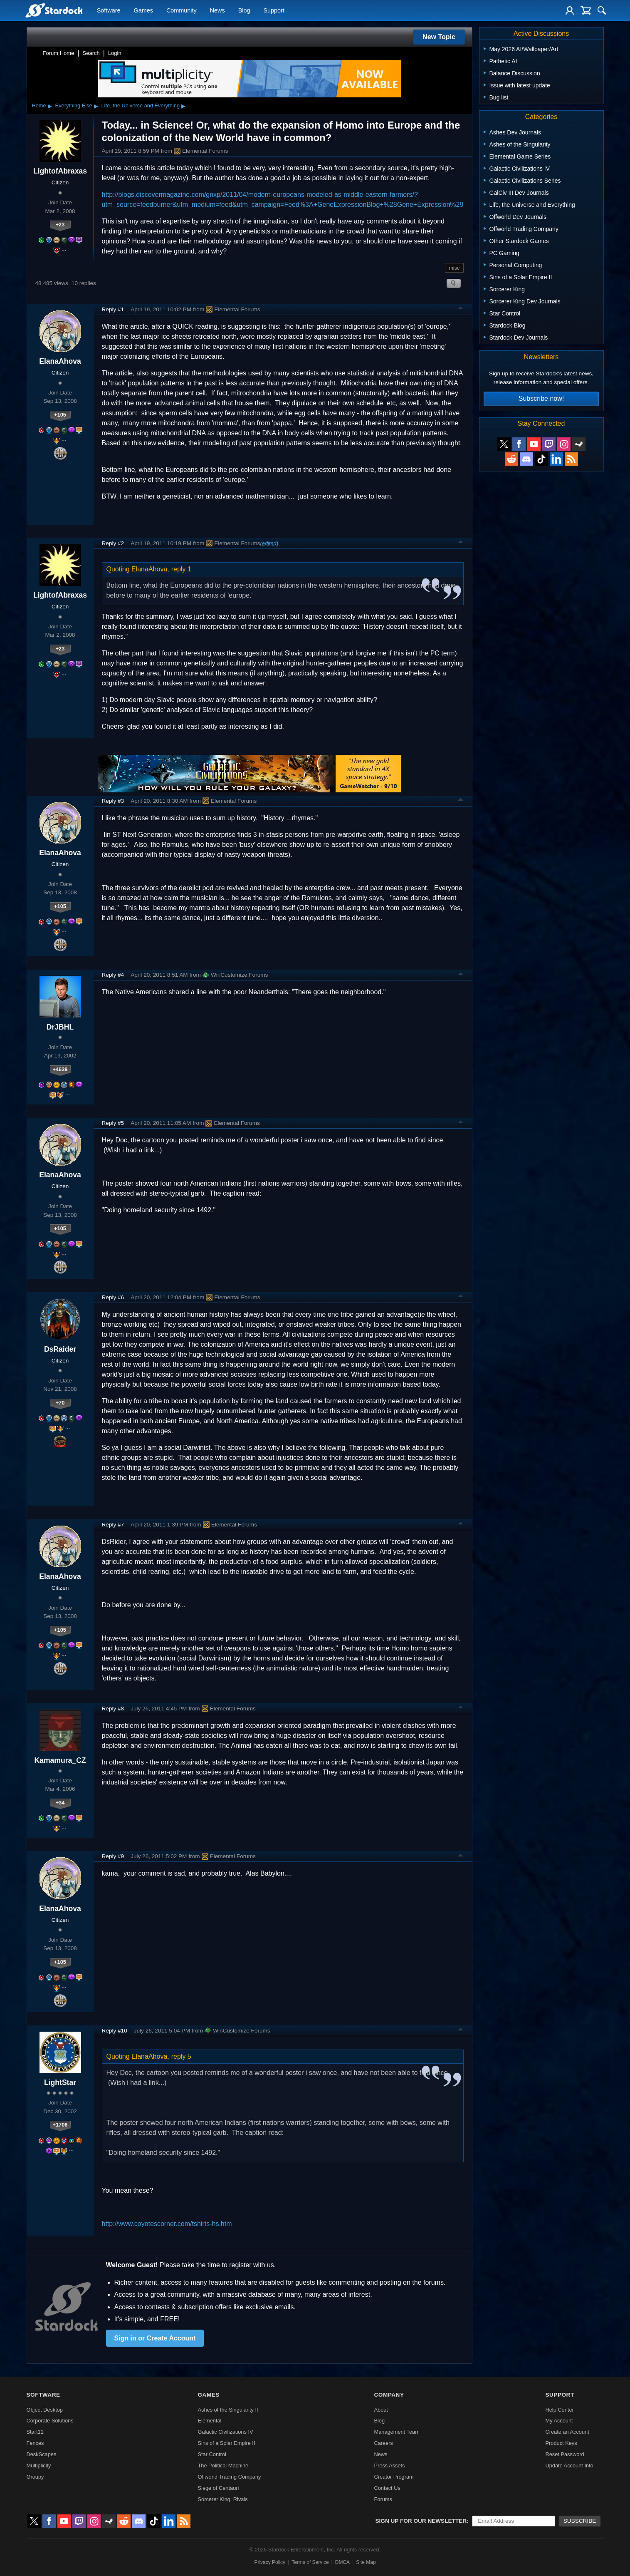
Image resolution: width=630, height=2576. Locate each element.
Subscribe (579, 2521)
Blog (244, 10)
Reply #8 (113, 1708)
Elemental (210, 2420)
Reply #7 (113, 1524)
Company (389, 2395)
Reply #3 (113, 801)
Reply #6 (113, 1297)
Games (143, 10)
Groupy (35, 2477)
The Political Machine (223, 2465)
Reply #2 (113, 543)
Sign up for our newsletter (421, 2521)
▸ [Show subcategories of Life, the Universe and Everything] (183, 105)
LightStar (60, 2082)
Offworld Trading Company (229, 2477)
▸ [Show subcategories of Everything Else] (96, 105)
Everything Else (73, 105)
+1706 (60, 2125)
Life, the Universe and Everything (140, 105)
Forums (383, 2499)
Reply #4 (113, 975)
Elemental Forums (201, 151)
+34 (60, 1802)
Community (181, 10)
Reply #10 (114, 2031)
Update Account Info (569, 2465)
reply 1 (181, 569)
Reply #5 (113, 1123)
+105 (60, 415)
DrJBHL (60, 1027)
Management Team (396, 2432)
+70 (60, 1403)
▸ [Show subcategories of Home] (50, 105)
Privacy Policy (269, 2562)
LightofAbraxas (60, 171)
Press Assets (389, 2465)
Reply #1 (113, 309)
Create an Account (567, 2432)
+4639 (60, 1069)
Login (114, 53)
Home (39, 105)
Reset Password (564, 2454)
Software (109, 10)
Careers (383, 2443)
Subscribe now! (541, 398)
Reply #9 (113, 1856)
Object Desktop (45, 2410)
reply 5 (181, 2056)
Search (91, 53)
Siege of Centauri (218, 2488)
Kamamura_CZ (60, 1760)
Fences (35, 2443)
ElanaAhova (60, 361)
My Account (559, 2420)
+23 (60, 224)
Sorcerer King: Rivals (223, 2499)
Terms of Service (310, 2562)
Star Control (212, 2454)
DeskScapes (42, 2454)
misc (454, 268)
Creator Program (393, 2477)
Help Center (559, 2410)
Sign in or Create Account (155, 2338)
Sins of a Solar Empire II (226, 2443)
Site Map (366, 2562)
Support (273, 10)
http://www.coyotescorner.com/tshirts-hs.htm (167, 2223)
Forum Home (58, 53)
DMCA (342, 2562)
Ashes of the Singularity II (228, 2410)
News (217, 10)
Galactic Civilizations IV (225, 2432)
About (381, 2410)
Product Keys (561, 2443)
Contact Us (387, 2488)
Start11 (35, 2432)
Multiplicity (39, 2465)
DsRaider (60, 1349)
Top (461, 309)
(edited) (269, 543)
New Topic (438, 36)
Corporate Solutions (50, 2420)
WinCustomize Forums (235, 975)
